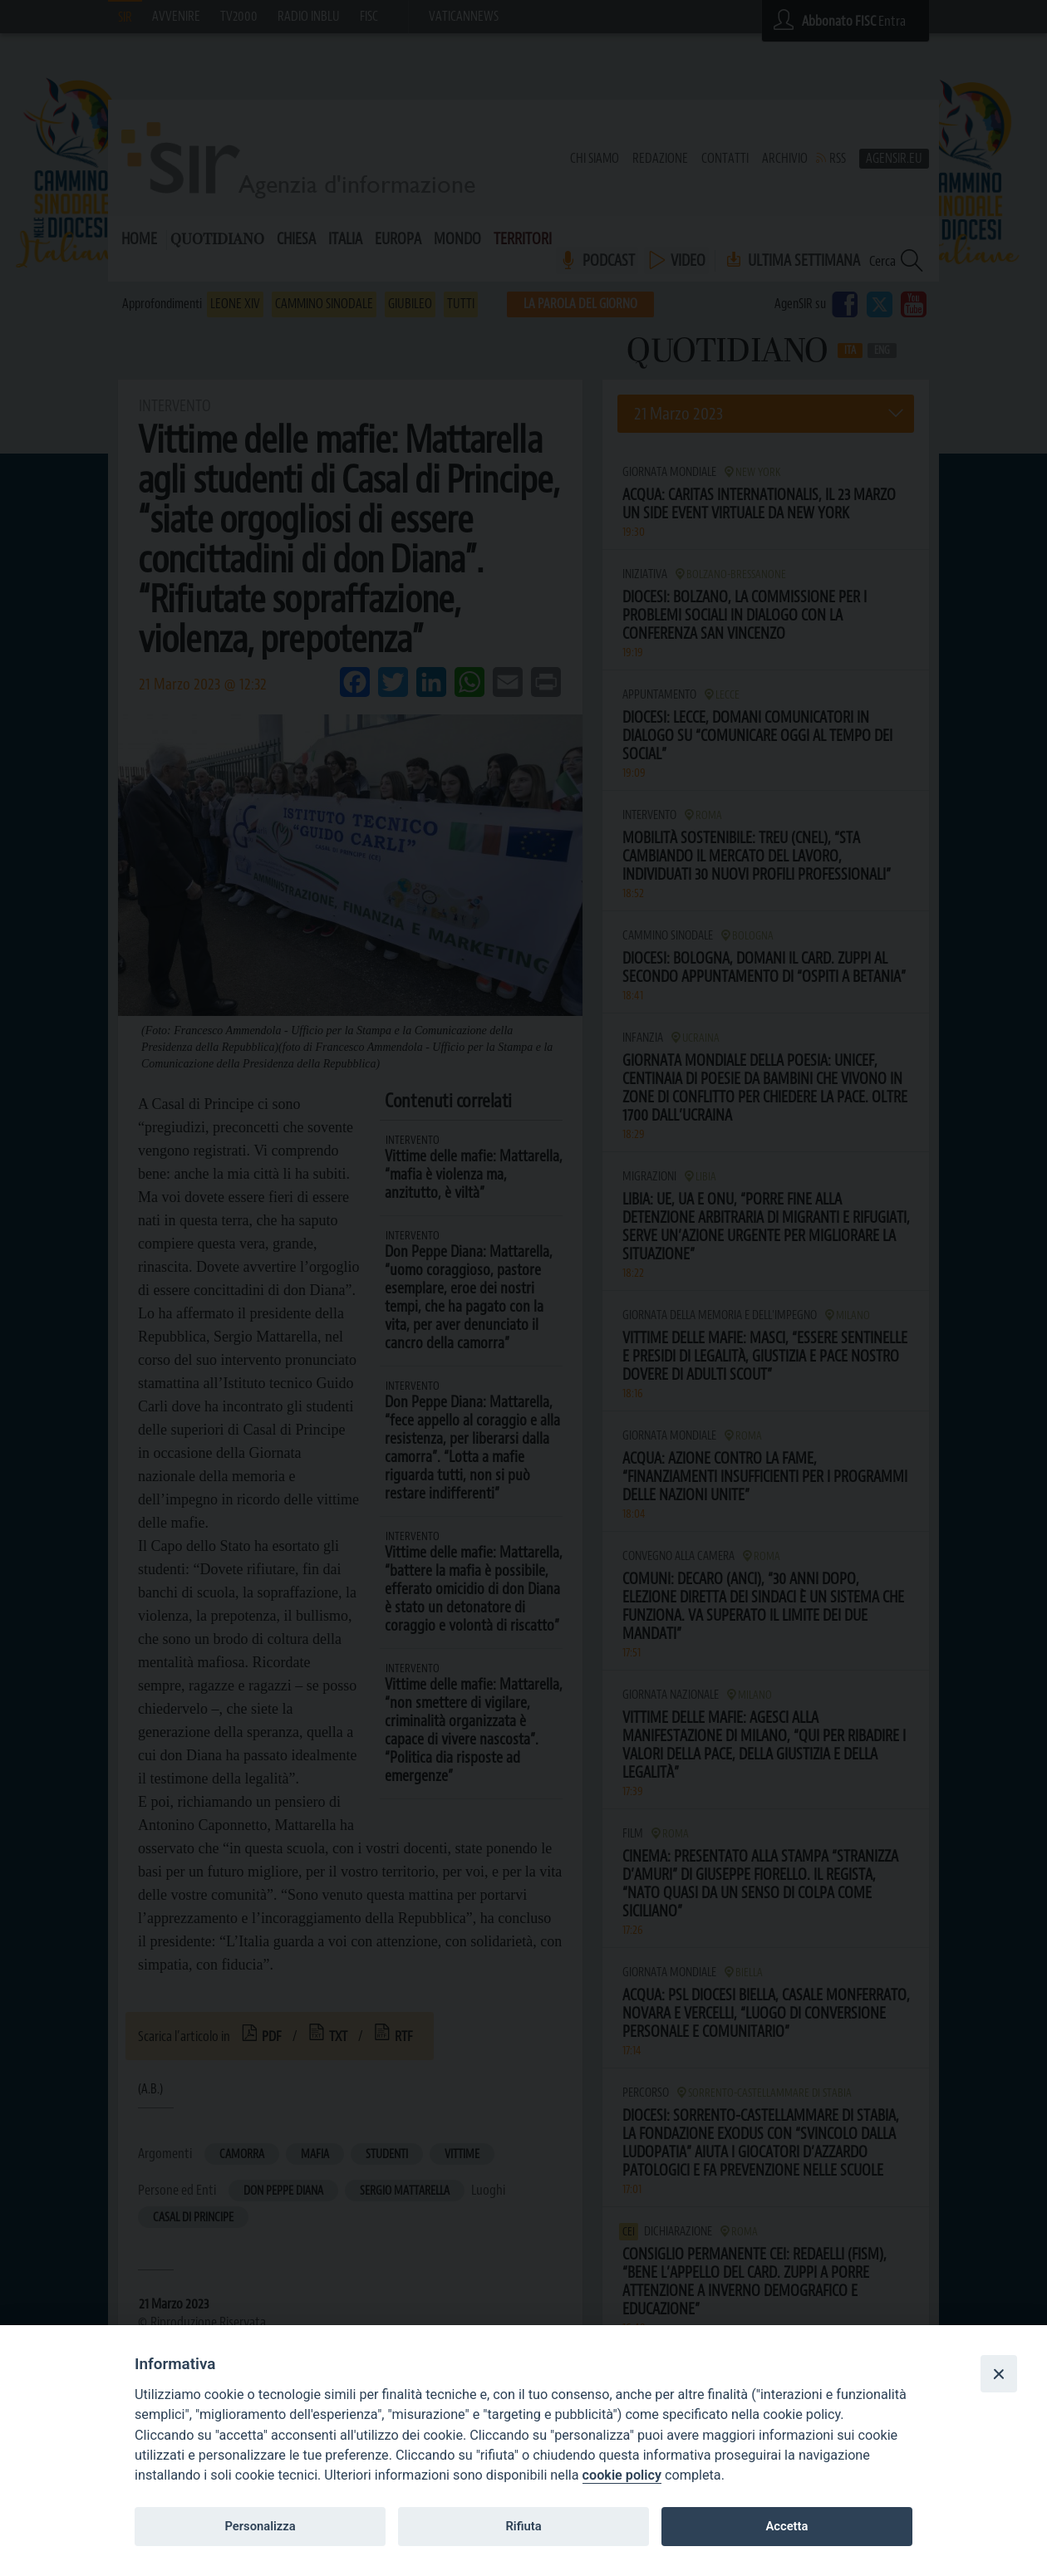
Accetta (786, 2526)
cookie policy (621, 2475)
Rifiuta (523, 2526)
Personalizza (259, 2526)
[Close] (999, 2373)
